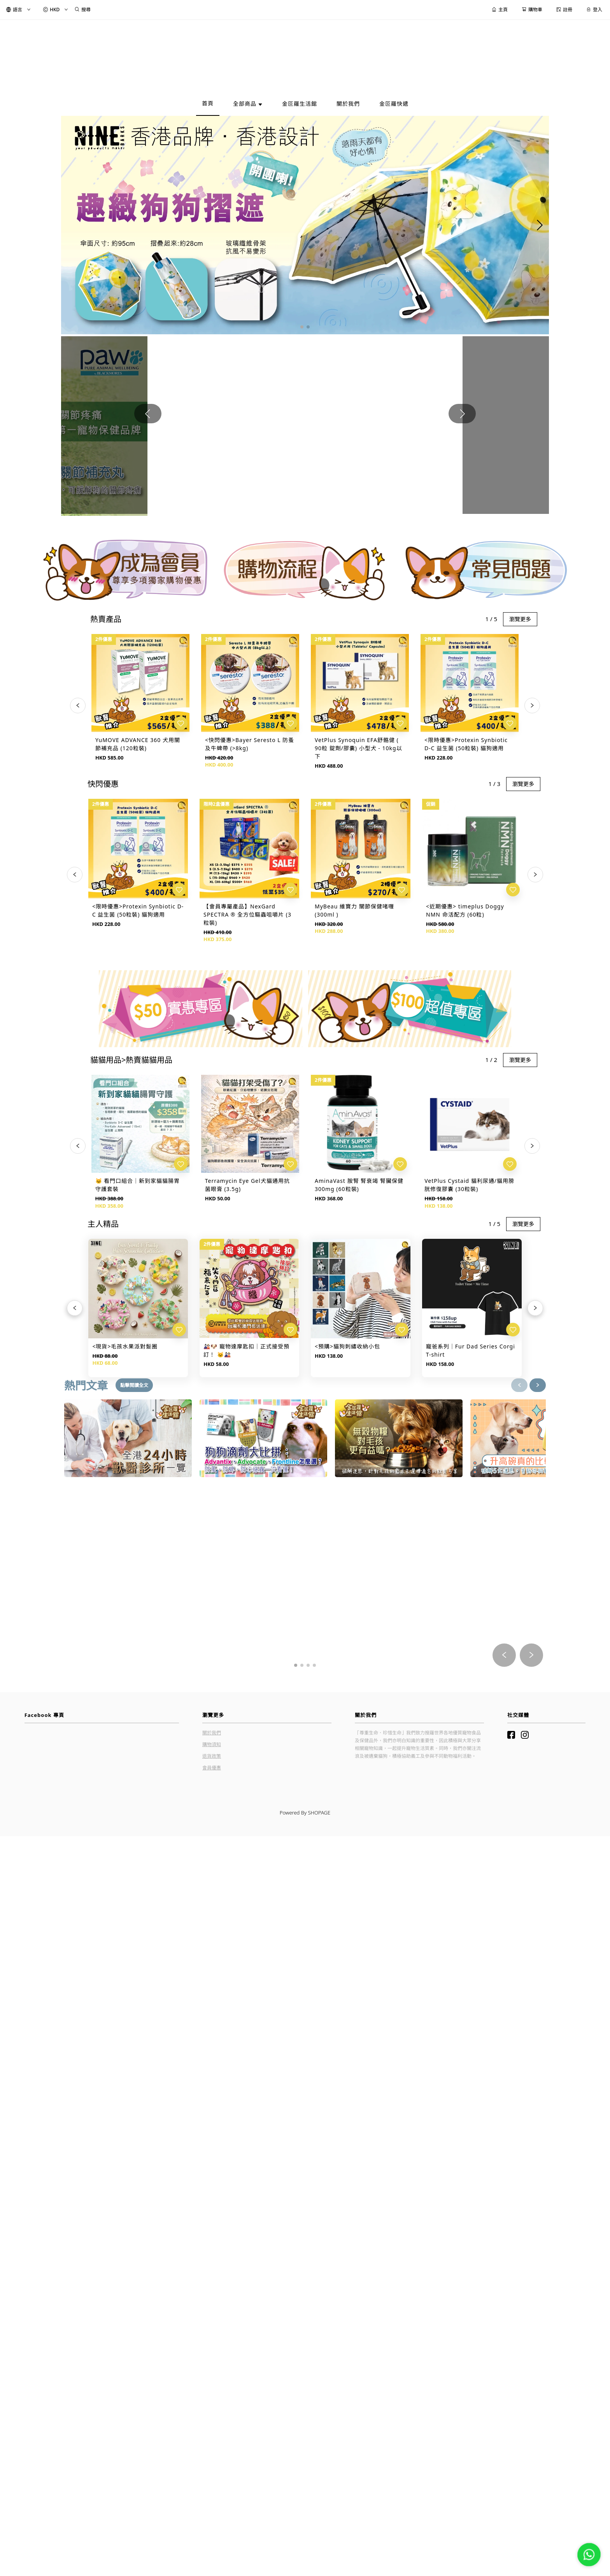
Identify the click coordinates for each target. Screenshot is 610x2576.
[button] (301, 294)
